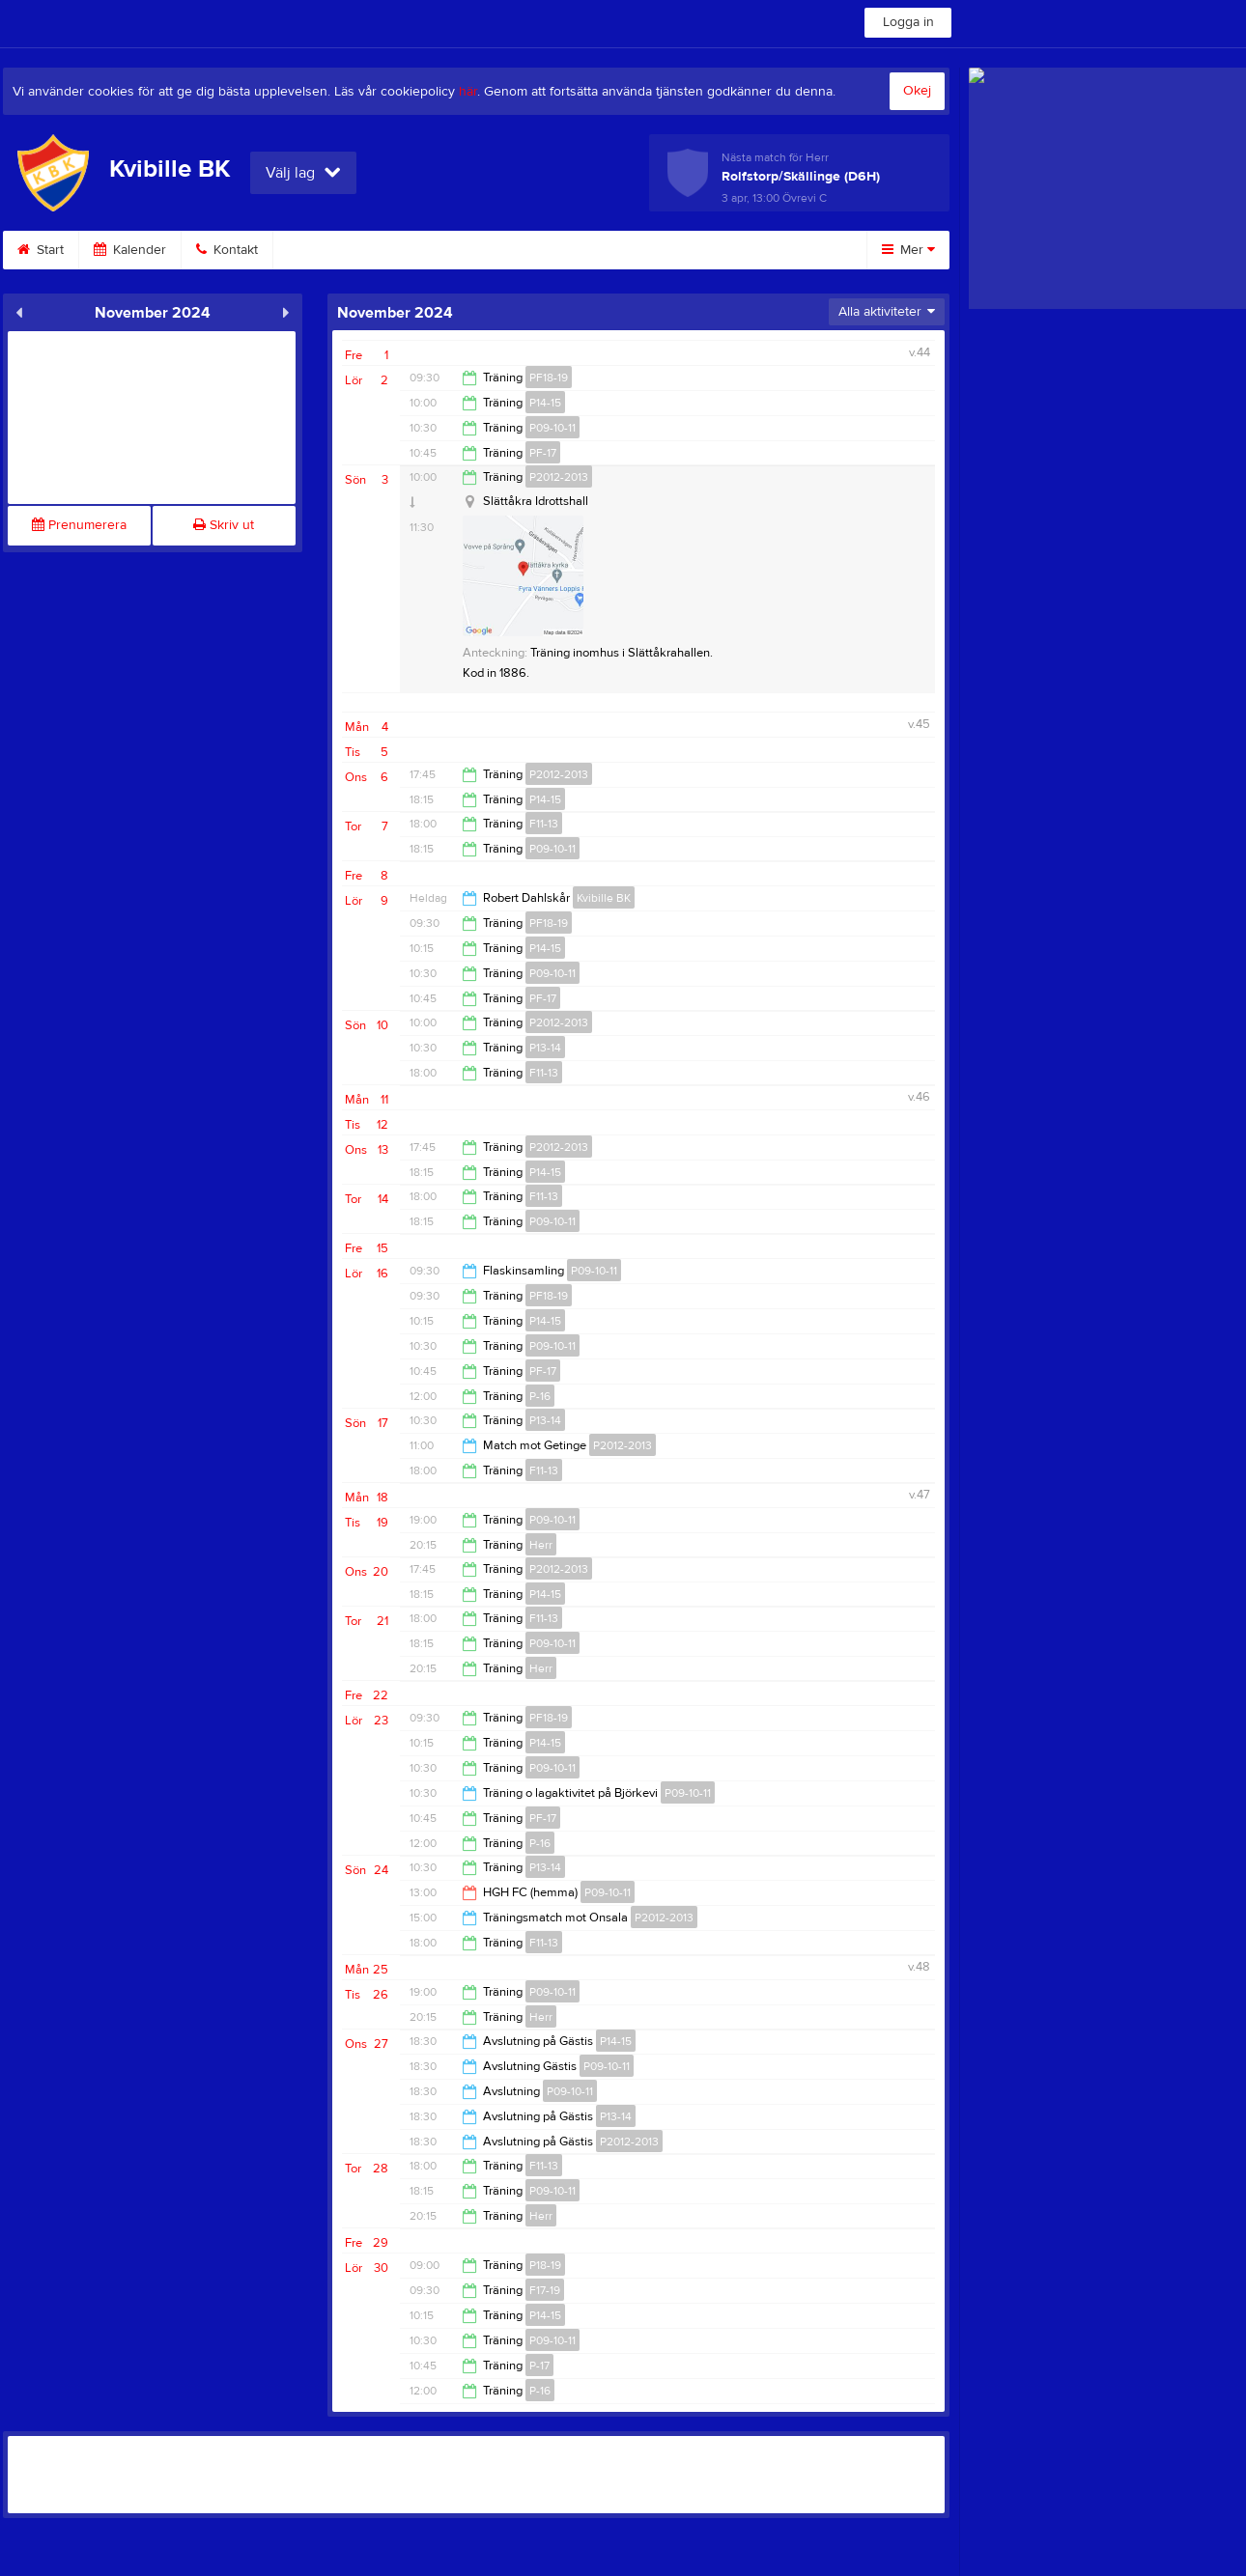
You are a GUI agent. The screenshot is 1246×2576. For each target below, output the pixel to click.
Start (40, 250)
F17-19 (544, 2290)
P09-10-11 (552, 427)
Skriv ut (223, 525)
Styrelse (679, 250)
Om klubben (333, 250)
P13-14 (545, 1047)
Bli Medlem (450, 250)
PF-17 (542, 453)
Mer (908, 250)
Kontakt (227, 250)
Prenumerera (79, 525)
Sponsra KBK (569, 250)
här (468, 91)
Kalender (130, 250)
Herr (540, 1545)
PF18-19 (548, 377)
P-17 (539, 2365)
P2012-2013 (558, 477)
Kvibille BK (604, 898)
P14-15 (545, 402)
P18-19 (545, 2265)
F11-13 (543, 823)
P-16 (540, 1396)
